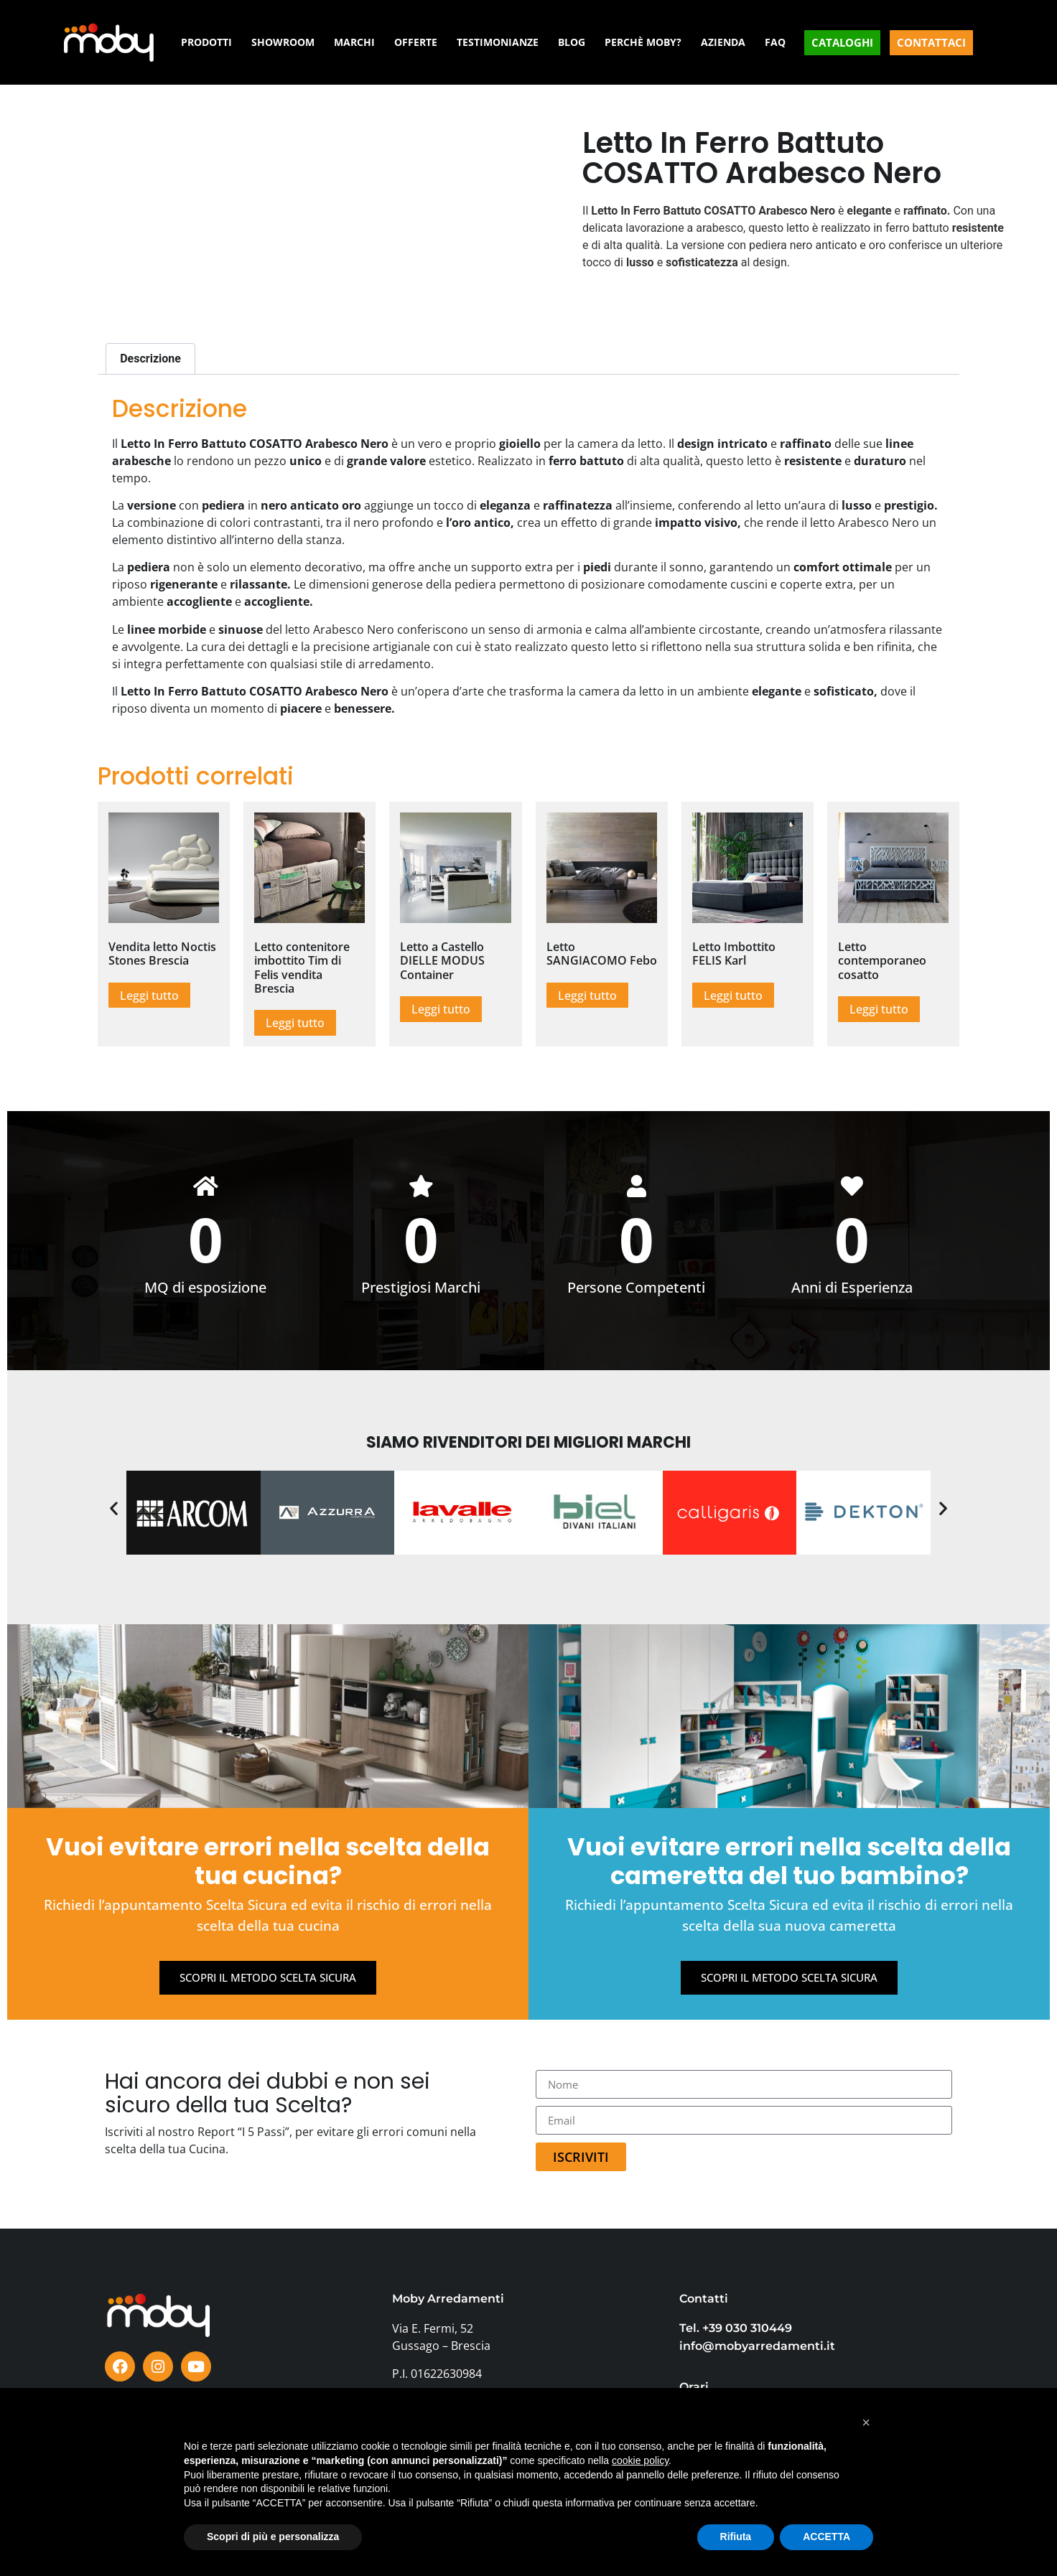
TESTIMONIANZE (498, 42)
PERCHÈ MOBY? (643, 42)
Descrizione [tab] (150, 358)
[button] (114, 1510)
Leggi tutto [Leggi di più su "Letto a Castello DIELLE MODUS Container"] (440, 1009)
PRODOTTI (206, 42)
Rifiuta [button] (736, 2536)
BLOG (571, 42)
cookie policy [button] (640, 2460)
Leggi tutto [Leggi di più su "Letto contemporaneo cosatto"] (878, 1009)
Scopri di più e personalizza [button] (273, 2536)
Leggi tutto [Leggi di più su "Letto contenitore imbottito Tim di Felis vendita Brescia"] (295, 1023)
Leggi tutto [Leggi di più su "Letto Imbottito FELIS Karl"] (733, 995)
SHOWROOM (283, 42)
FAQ (775, 42)
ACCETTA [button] (826, 2536)
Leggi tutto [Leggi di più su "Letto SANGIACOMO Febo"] (587, 995)
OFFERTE (415, 42)
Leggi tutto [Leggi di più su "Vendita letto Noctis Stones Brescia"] (149, 995)
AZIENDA (723, 42)
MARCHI (354, 42)
